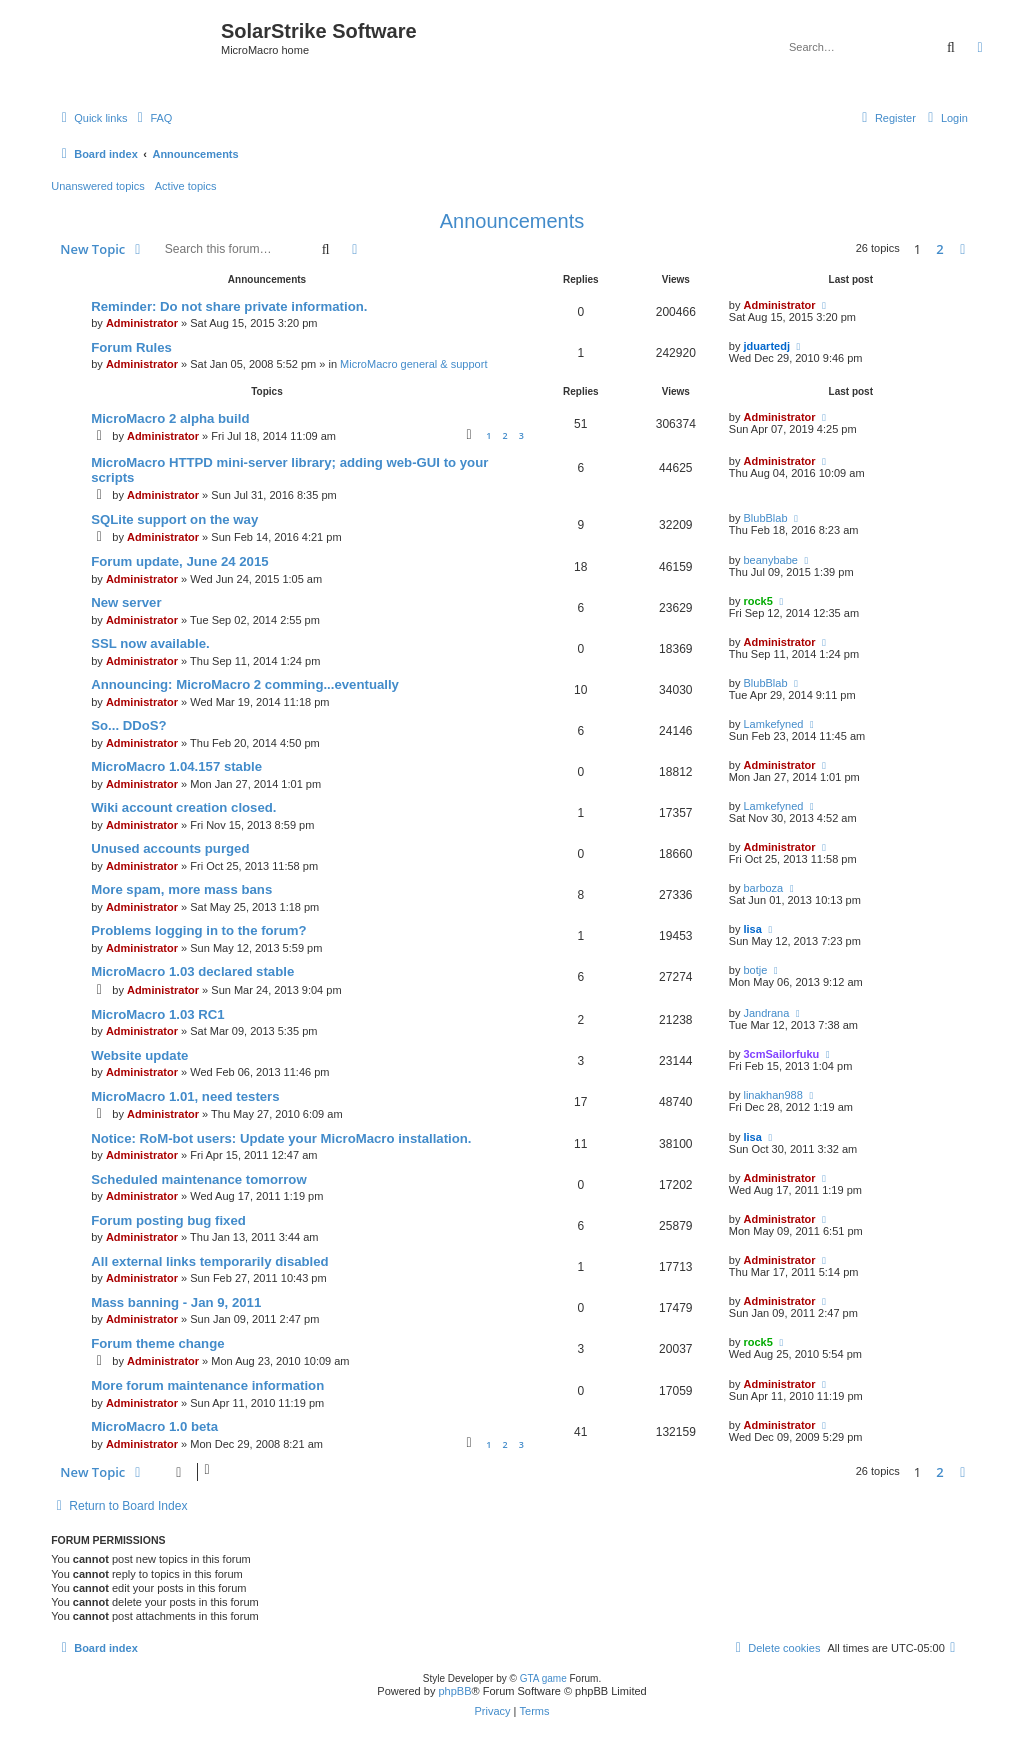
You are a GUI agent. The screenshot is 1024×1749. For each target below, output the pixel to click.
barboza (763, 888)
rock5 (757, 601)
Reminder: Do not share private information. (229, 306)
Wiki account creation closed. (183, 807)
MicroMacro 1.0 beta (154, 1426)
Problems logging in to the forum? (198, 930)
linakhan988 (772, 1095)
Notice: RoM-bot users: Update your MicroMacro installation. (281, 1138)
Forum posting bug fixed (168, 1220)
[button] (963, 249)
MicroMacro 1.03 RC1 (157, 1014)
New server (126, 602)
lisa (752, 929)
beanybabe (770, 560)
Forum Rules (131, 347)
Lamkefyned (773, 724)
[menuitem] (152, 118)
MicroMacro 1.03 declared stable (192, 971)
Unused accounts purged (170, 848)
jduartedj (766, 346)
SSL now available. (150, 643)
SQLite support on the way (174, 519)
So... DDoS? (128, 725)
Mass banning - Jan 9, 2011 (176, 1302)
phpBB (454, 1691)
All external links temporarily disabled (209, 1261)
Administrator (142, 323)
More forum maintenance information (207, 1385)
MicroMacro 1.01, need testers (185, 1096)
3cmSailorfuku (781, 1054)
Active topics (186, 186)
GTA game (543, 1678)
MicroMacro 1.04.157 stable (176, 766)
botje (755, 970)
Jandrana (766, 1013)
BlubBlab (765, 518)
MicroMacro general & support (413, 364)
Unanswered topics (98, 186)
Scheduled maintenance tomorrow (198, 1179)
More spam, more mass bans (181, 889)
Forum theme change (157, 1343)
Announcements (512, 221)
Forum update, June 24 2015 (179, 561)
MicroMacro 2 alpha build (170, 418)
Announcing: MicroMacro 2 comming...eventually (245, 684)
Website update (139, 1055)
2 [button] (939, 249)
